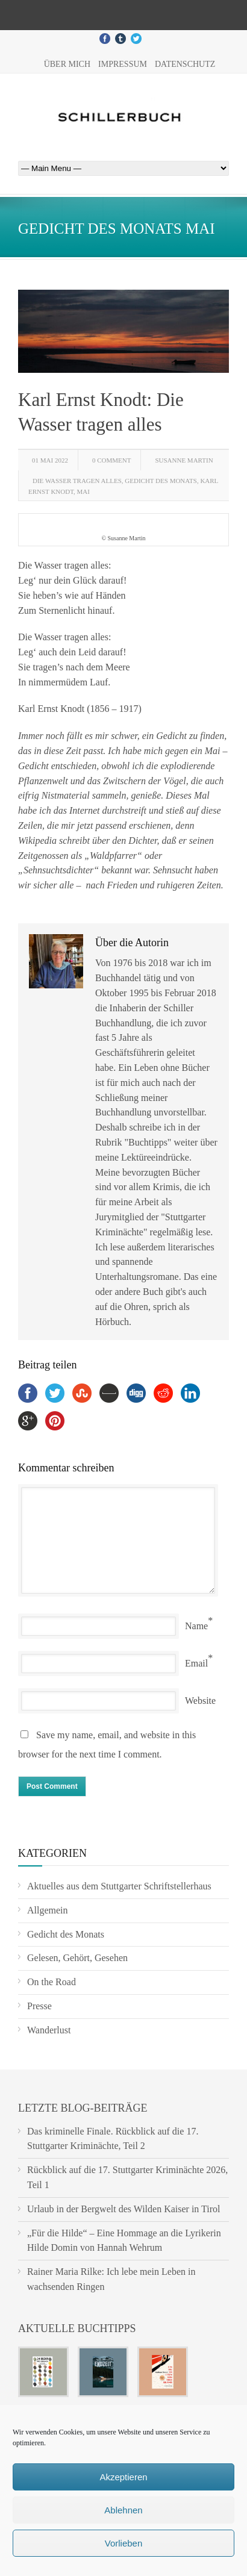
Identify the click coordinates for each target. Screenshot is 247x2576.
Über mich (67, 64)
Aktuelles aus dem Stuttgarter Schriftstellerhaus (119, 1886)
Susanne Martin (184, 460)
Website (200, 1700)
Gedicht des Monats (161, 480)
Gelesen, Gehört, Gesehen (77, 1958)
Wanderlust (48, 2030)
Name (196, 1626)
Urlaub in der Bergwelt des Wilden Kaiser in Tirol (123, 2209)
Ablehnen (123, 2510)
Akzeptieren (123, 2477)
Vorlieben (124, 2543)
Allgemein (47, 1910)
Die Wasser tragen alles (77, 480)
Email (196, 1663)
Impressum (122, 64)
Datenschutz (185, 64)
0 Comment (111, 460)
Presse (39, 2006)
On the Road (51, 1982)
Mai (83, 491)
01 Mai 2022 (50, 460)
